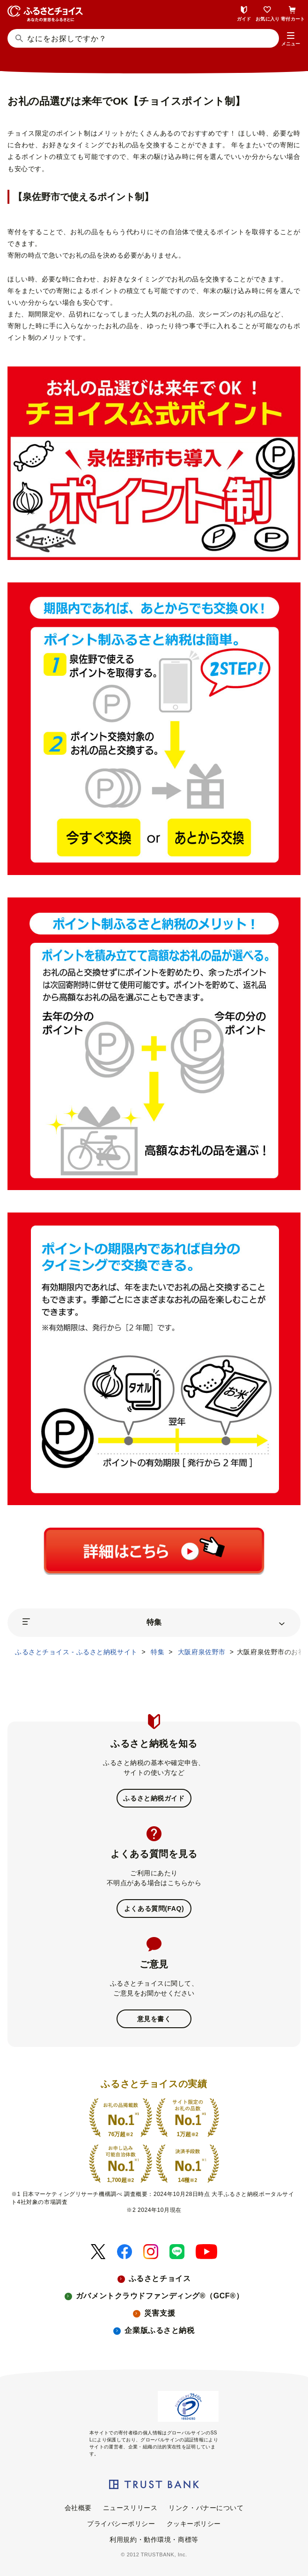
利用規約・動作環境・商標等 (154, 2539)
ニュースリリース (130, 2507)
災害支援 (159, 2313)
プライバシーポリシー (121, 2523)
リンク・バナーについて (206, 2507)
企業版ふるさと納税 (159, 2330)
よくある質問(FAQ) (154, 1908)
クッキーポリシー (194, 2523)
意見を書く (154, 2019)
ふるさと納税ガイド (153, 1798)
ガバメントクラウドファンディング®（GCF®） (159, 2296)
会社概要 (78, 2507)
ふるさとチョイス (160, 2278)
